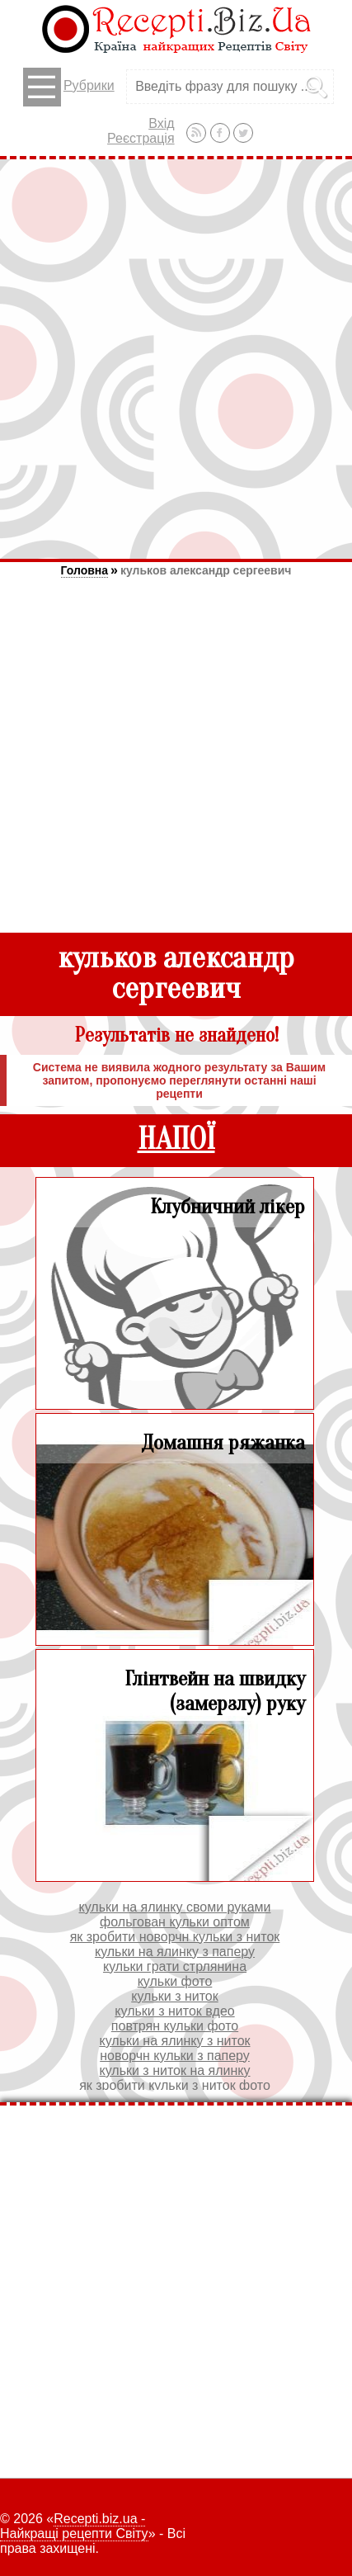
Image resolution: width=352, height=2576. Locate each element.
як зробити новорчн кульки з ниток (175, 1937)
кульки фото (175, 1981)
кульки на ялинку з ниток (174, 2041)
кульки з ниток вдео (174, 2011)
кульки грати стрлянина (174, 1966)
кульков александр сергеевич (205, 570)
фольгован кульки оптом (175, 1922)
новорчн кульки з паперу (175, 2056)
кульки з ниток (174, 1996)
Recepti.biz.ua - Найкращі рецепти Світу (74, 2526)
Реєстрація (141, 138)
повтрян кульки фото (174, 2026)
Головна (85, 570)
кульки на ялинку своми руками (175, 1907)
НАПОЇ (176, 1139)
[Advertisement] (176, 358)
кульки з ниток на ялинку (174, 2070)
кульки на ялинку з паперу (175, 1952)
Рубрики (69, 87)
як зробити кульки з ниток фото (174, 2085)
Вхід (161, 123)
